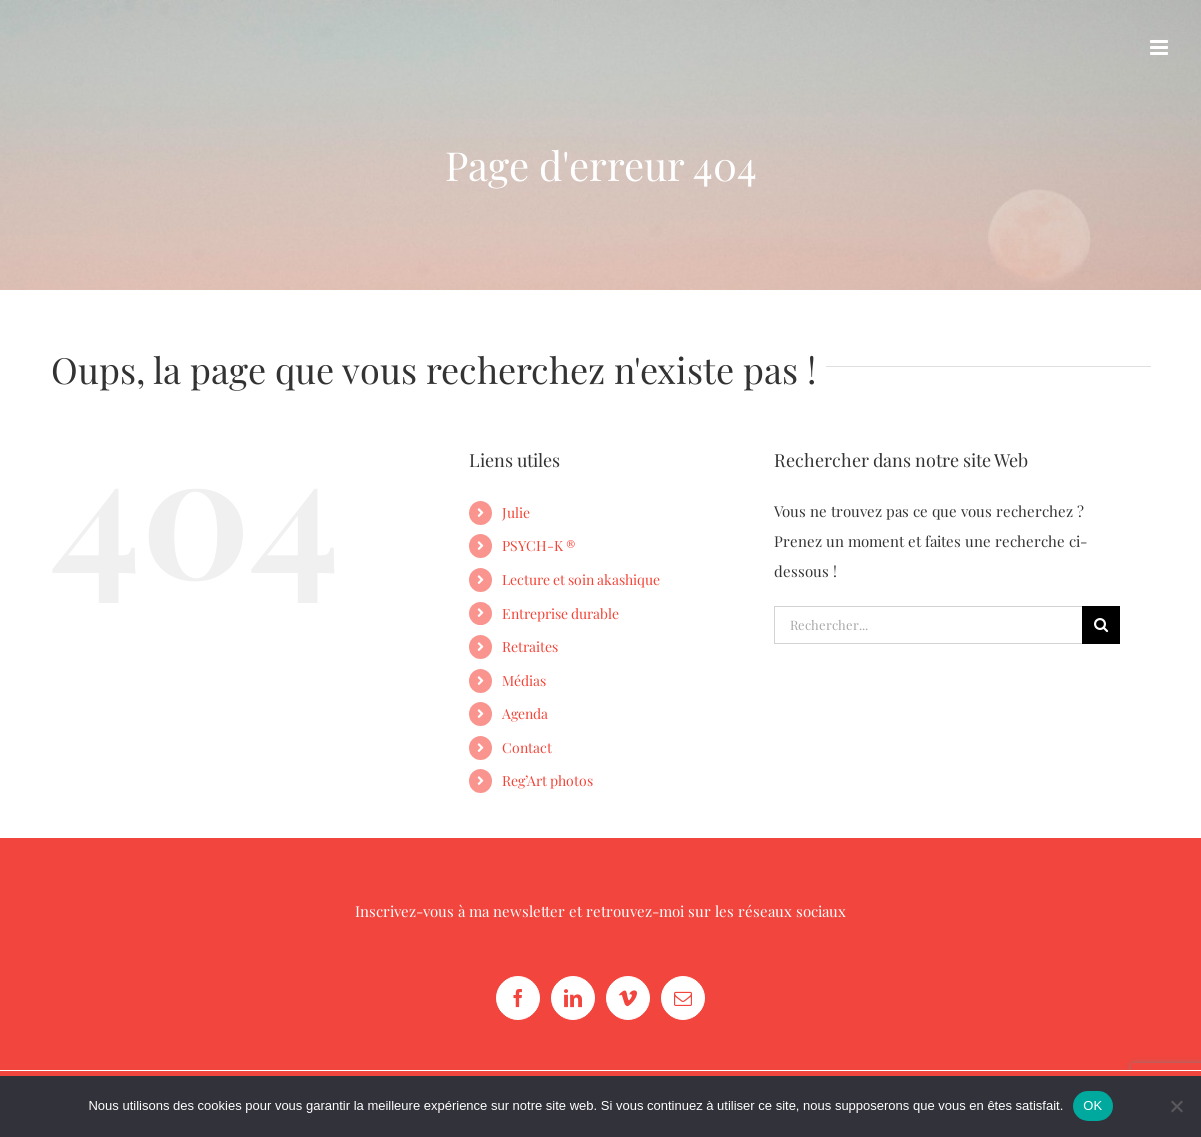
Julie (516, 512)
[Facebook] (518, 998)
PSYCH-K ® (538, 545)
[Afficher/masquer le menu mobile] (1160, 47)
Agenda (525, 713)
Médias (524, 680)
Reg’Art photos (547, 780)
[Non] (1176, 1106)
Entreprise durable (560, 613)
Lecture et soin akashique (581, 579)
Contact (527, 747)
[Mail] (683, 998)
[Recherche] (1101, 625)
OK (1092, 1105)
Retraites (530, 646)
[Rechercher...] (928, 625)
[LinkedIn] (573, 998)
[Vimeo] (628, 998)
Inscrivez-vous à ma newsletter (460, 911)
